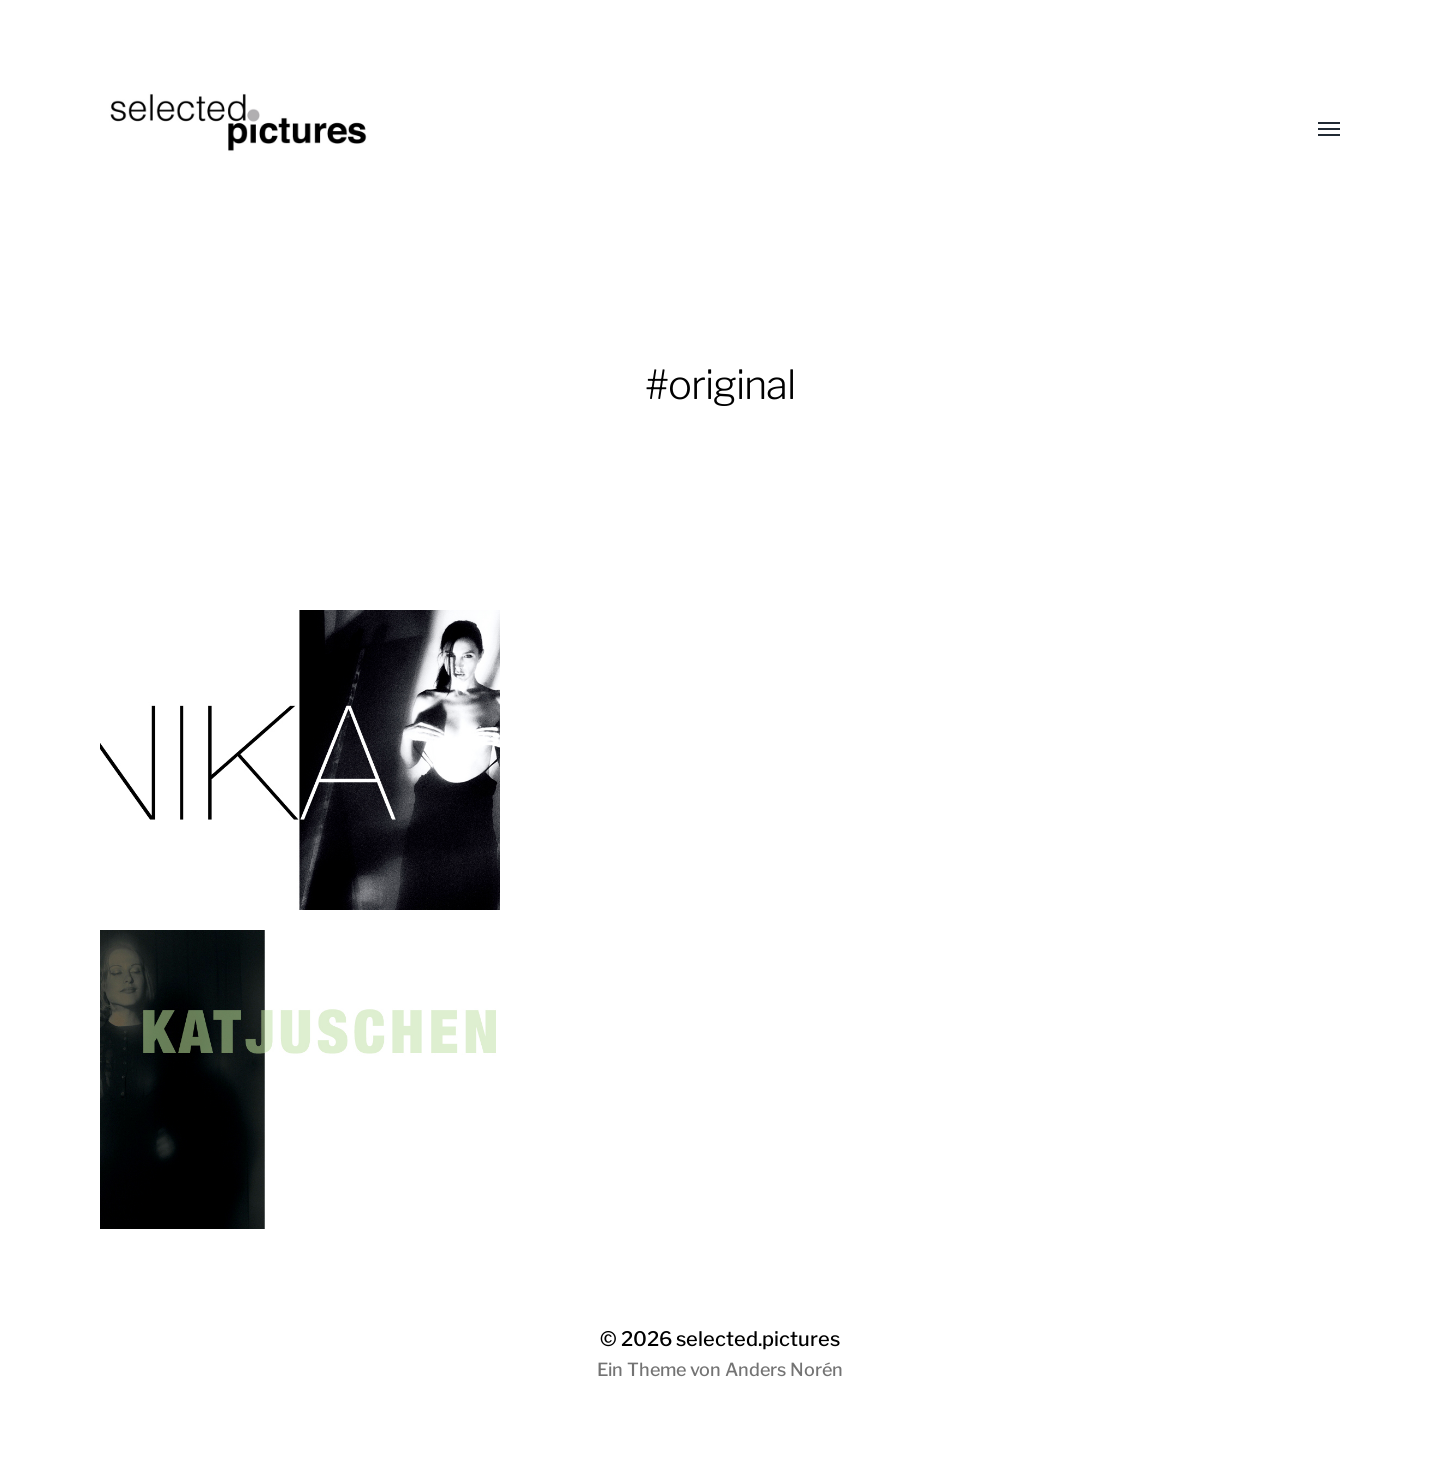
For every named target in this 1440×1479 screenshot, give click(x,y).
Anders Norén (784, 1369)
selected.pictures (758, 1339)
